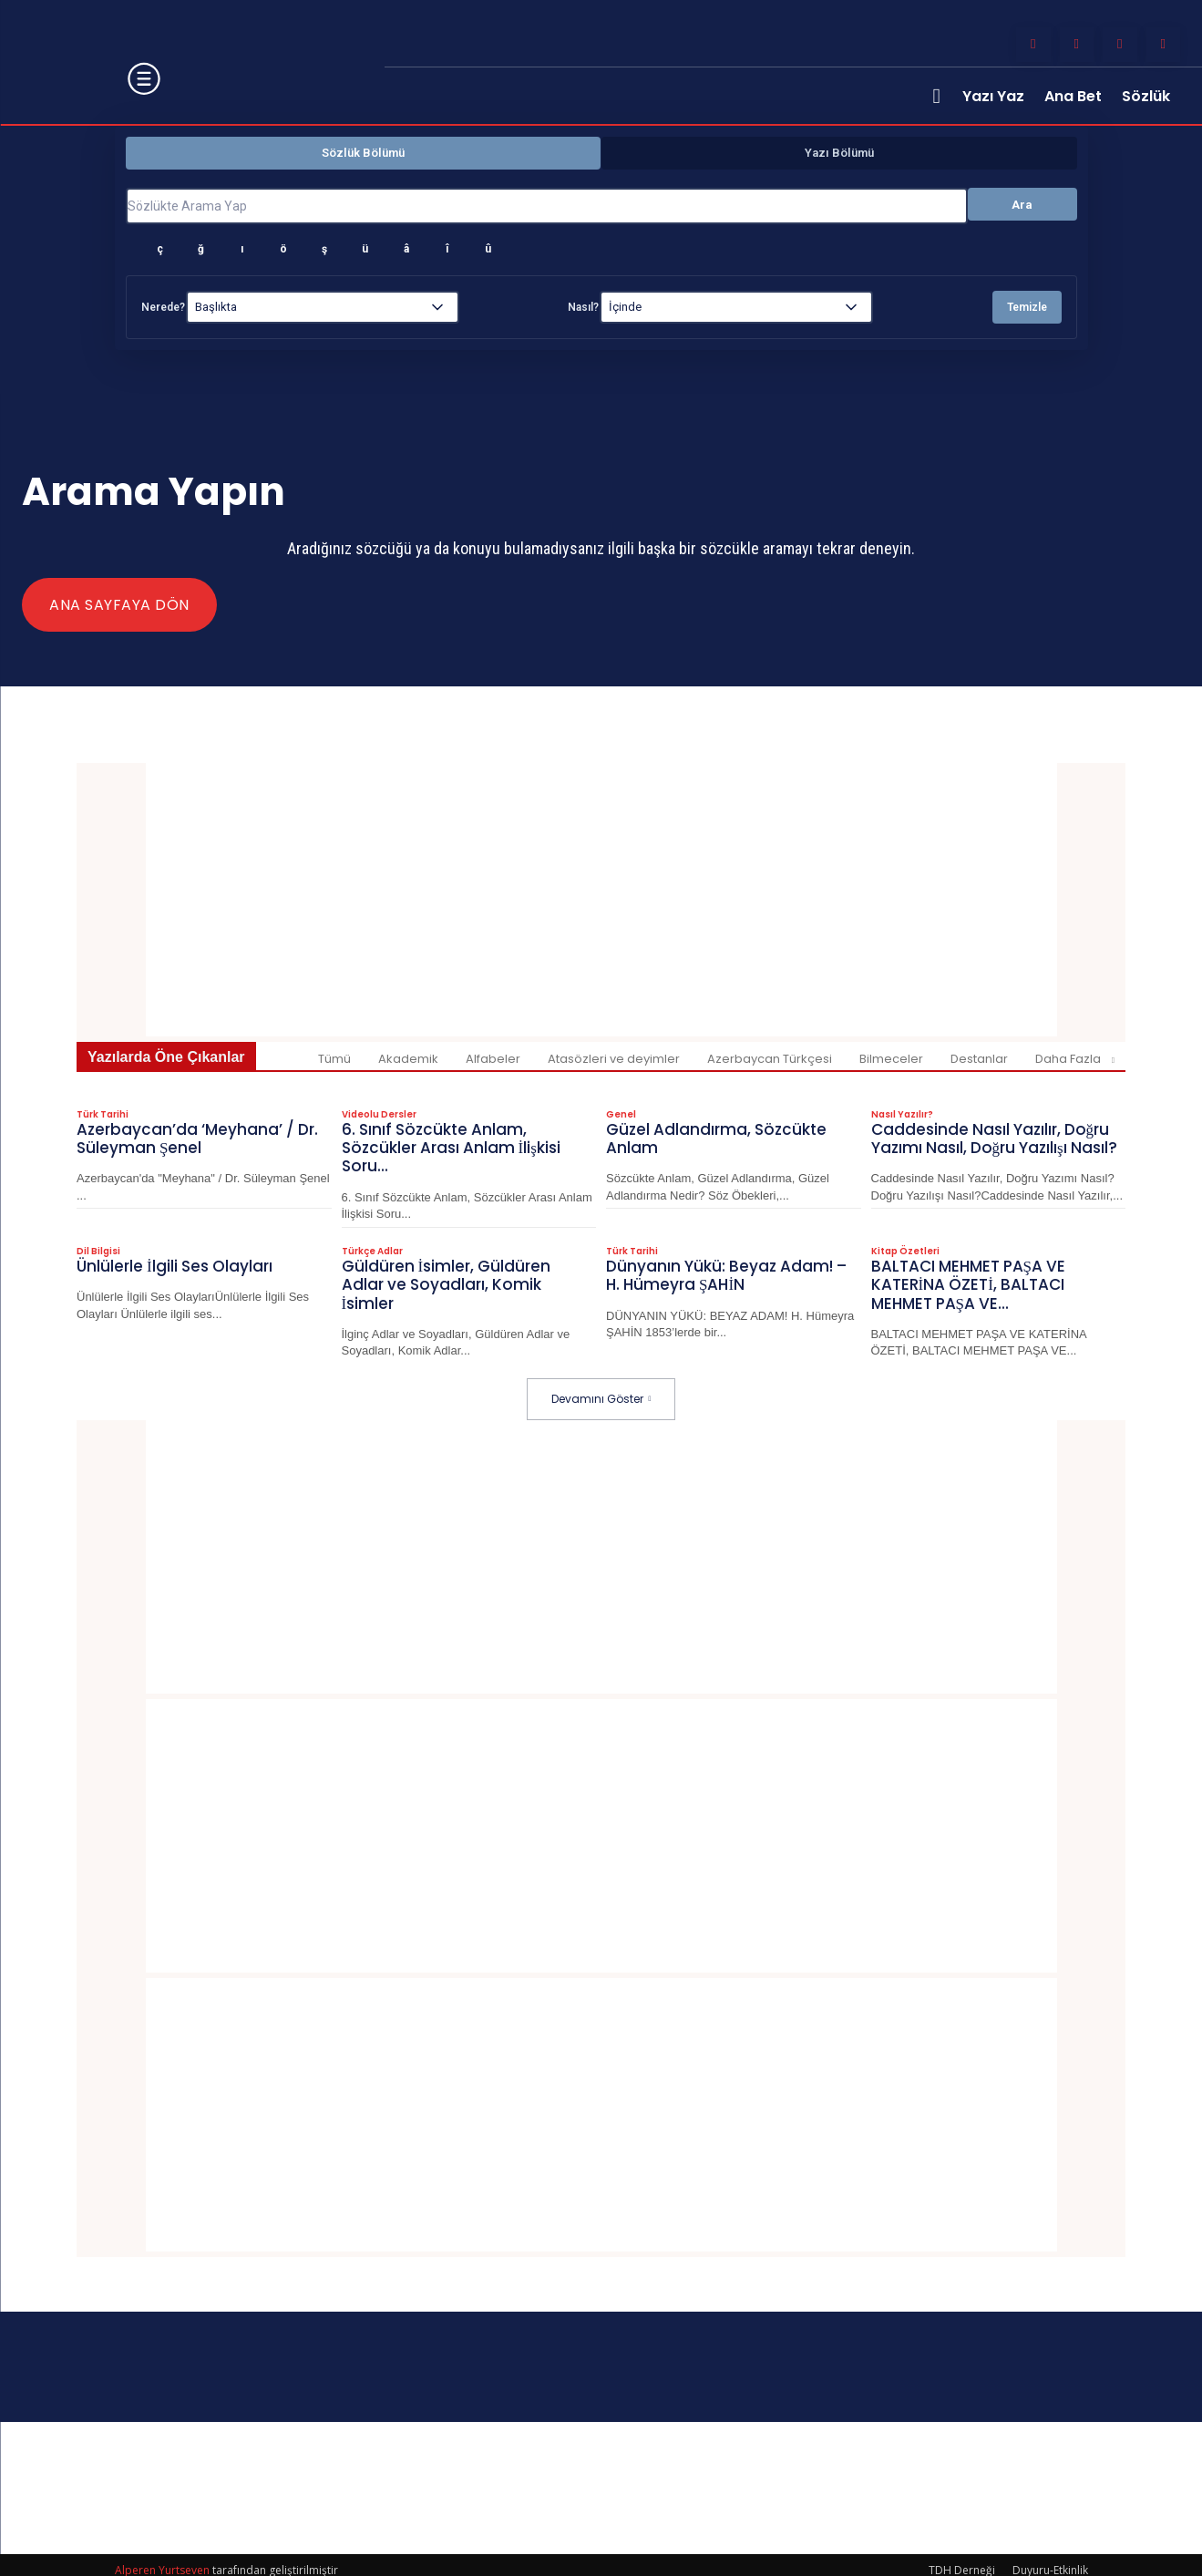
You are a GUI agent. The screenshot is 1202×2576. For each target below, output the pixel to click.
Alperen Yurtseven (162, 2559)
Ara (1022, 204)
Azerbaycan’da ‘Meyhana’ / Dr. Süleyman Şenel (196, 1136)
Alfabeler (493, 1058)
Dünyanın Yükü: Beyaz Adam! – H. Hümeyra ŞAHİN (727, 1267)
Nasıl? (583, 307)
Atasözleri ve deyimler (614, 1058)
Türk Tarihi (102, 1113)
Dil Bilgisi (98, 1244)
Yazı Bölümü (839, 153)
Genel (621, 1113)
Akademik (408, 1058)
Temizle (1027, 307)
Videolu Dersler (379, 1113)
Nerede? (163, 307)
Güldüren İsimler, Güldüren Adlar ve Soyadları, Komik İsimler (446, 1275)
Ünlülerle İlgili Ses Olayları (177, 1258)
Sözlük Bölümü (363, 153)
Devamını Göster (601, 1388)
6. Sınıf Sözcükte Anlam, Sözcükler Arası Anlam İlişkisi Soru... (454, 1144)
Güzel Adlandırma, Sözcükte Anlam (716, 1136)
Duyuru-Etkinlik (1050, 2559)
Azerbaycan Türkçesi (769, 1058)
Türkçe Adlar (372, 1244)
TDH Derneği (962, 2559)
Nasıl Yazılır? (902, 1113)
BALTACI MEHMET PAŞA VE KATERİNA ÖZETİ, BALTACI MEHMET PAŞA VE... (970, 1275)
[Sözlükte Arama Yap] (547, 206)
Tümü (334, 1058)
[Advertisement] (601, 899)
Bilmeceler (891, 1058)
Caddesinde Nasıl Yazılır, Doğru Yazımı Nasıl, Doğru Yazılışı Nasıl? (993, 1144)
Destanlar (979, 1058)
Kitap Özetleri (905, 1244)
